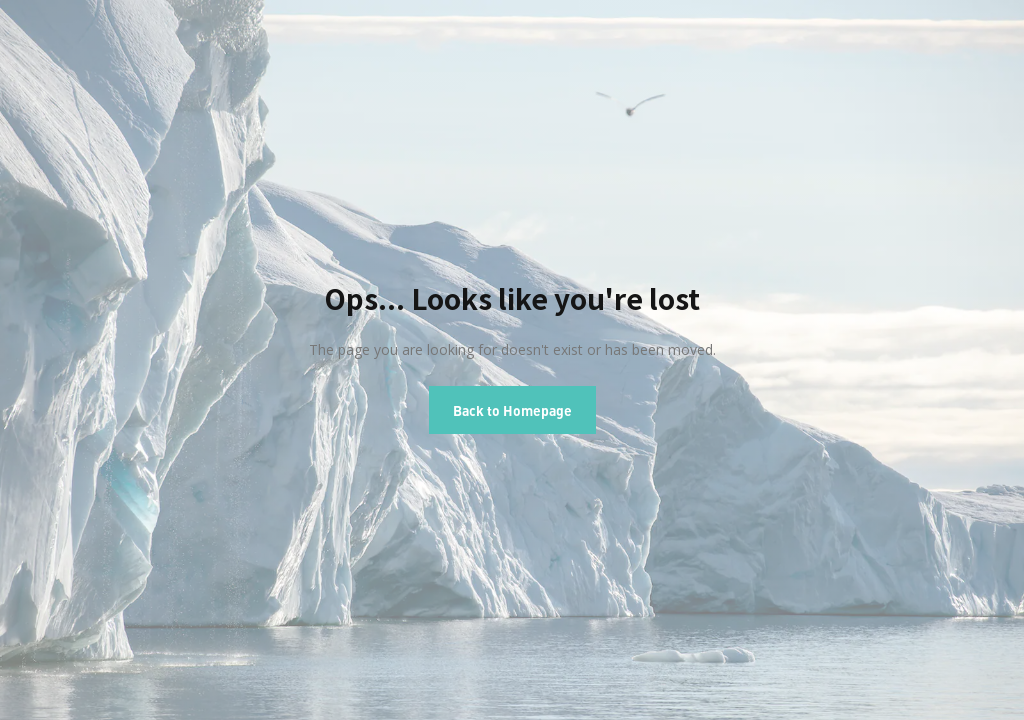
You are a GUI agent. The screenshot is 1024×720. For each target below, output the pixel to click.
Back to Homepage (512, 410)
